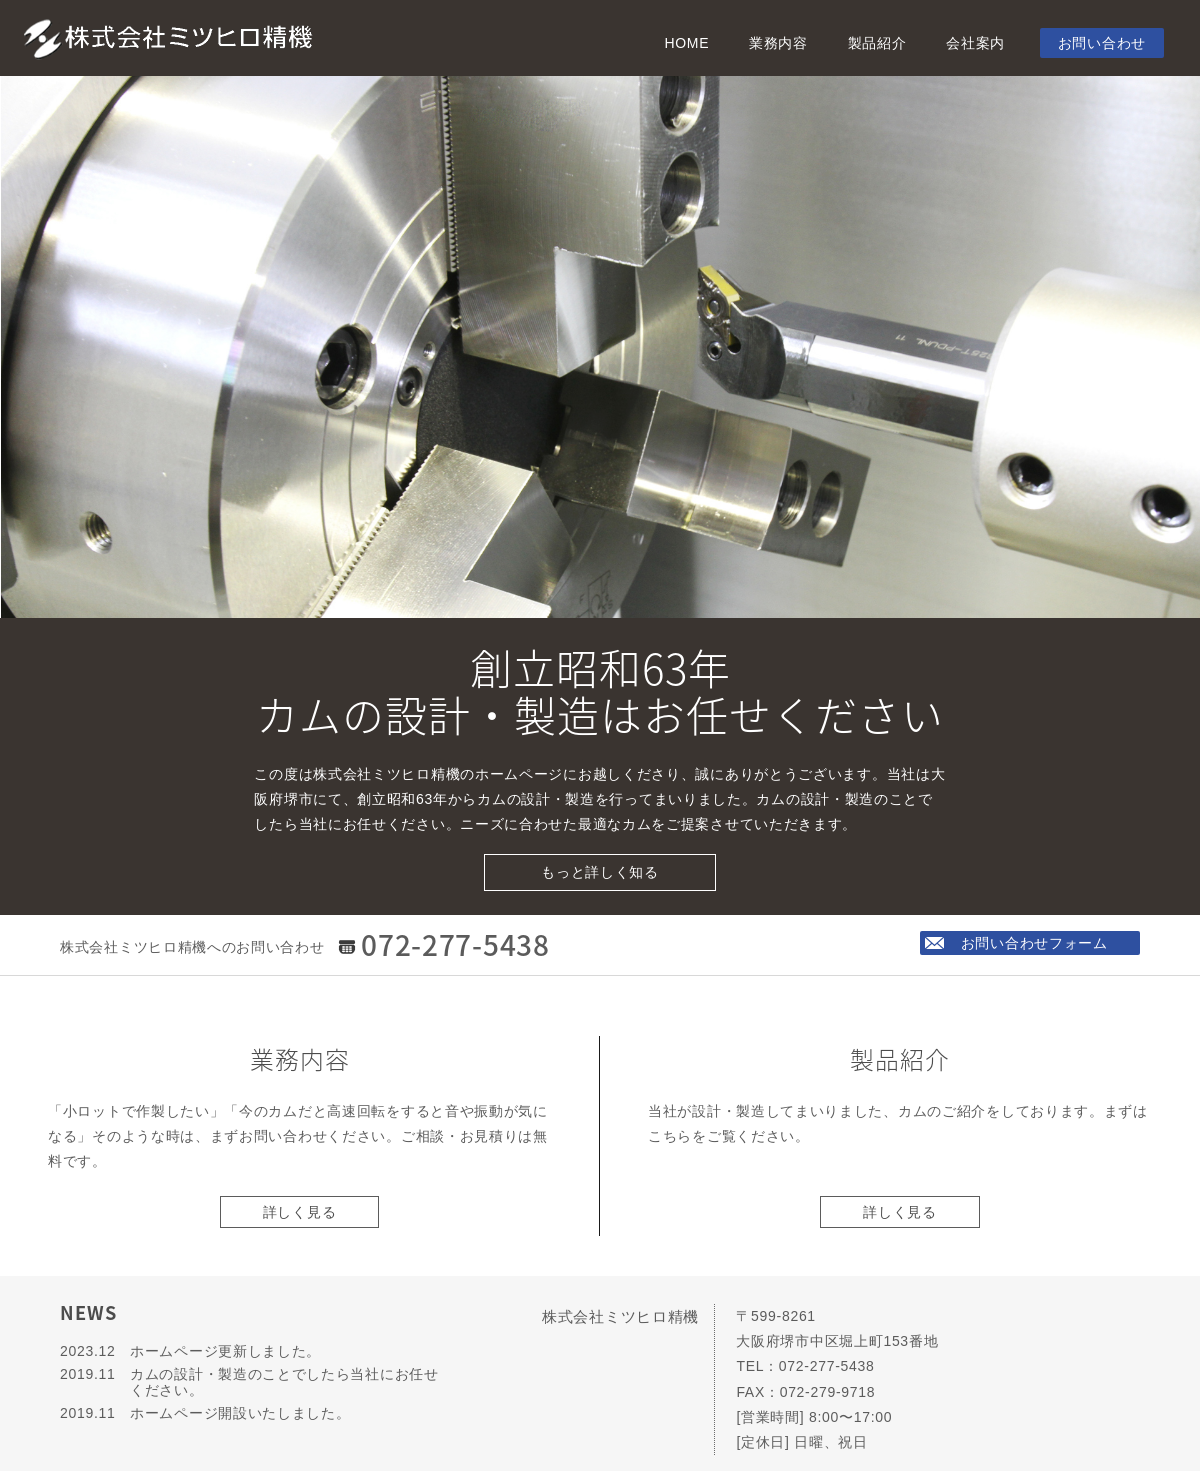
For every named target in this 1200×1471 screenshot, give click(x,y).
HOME (686, 43)
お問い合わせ (1102, 43)
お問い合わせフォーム (1035, 943)
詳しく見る (300, 1212)
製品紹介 (877, 43)
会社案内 (975, 43)
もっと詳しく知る (600, 872)
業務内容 (778, 43)
